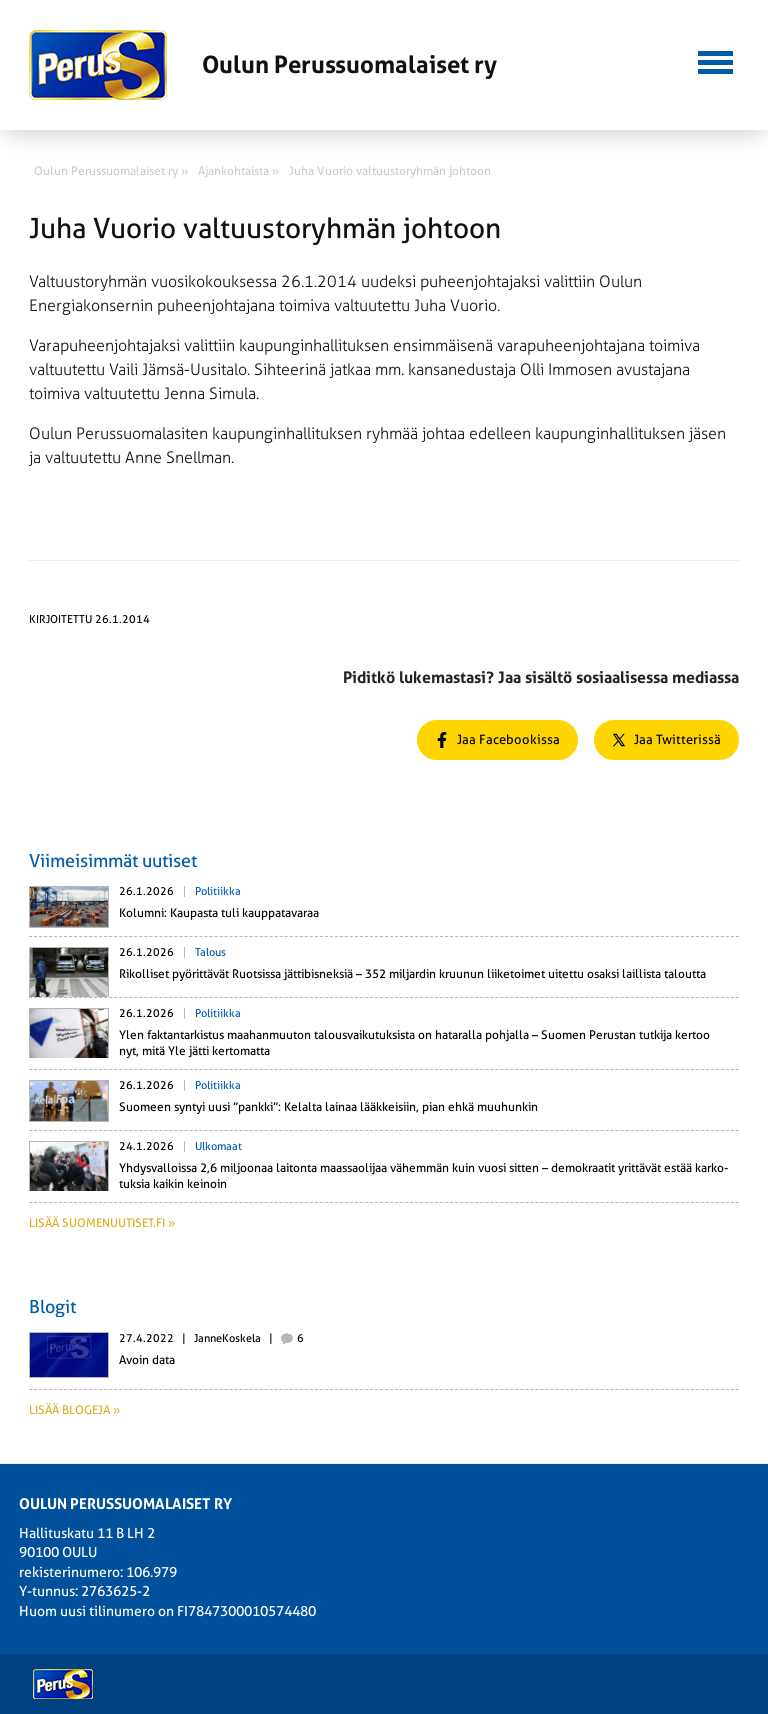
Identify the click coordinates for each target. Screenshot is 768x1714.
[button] (715, 60)
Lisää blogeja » (74, 1410)
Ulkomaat (218, 1146)
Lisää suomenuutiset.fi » (102, 1223)
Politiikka (218, 891)
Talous (210, 952)
